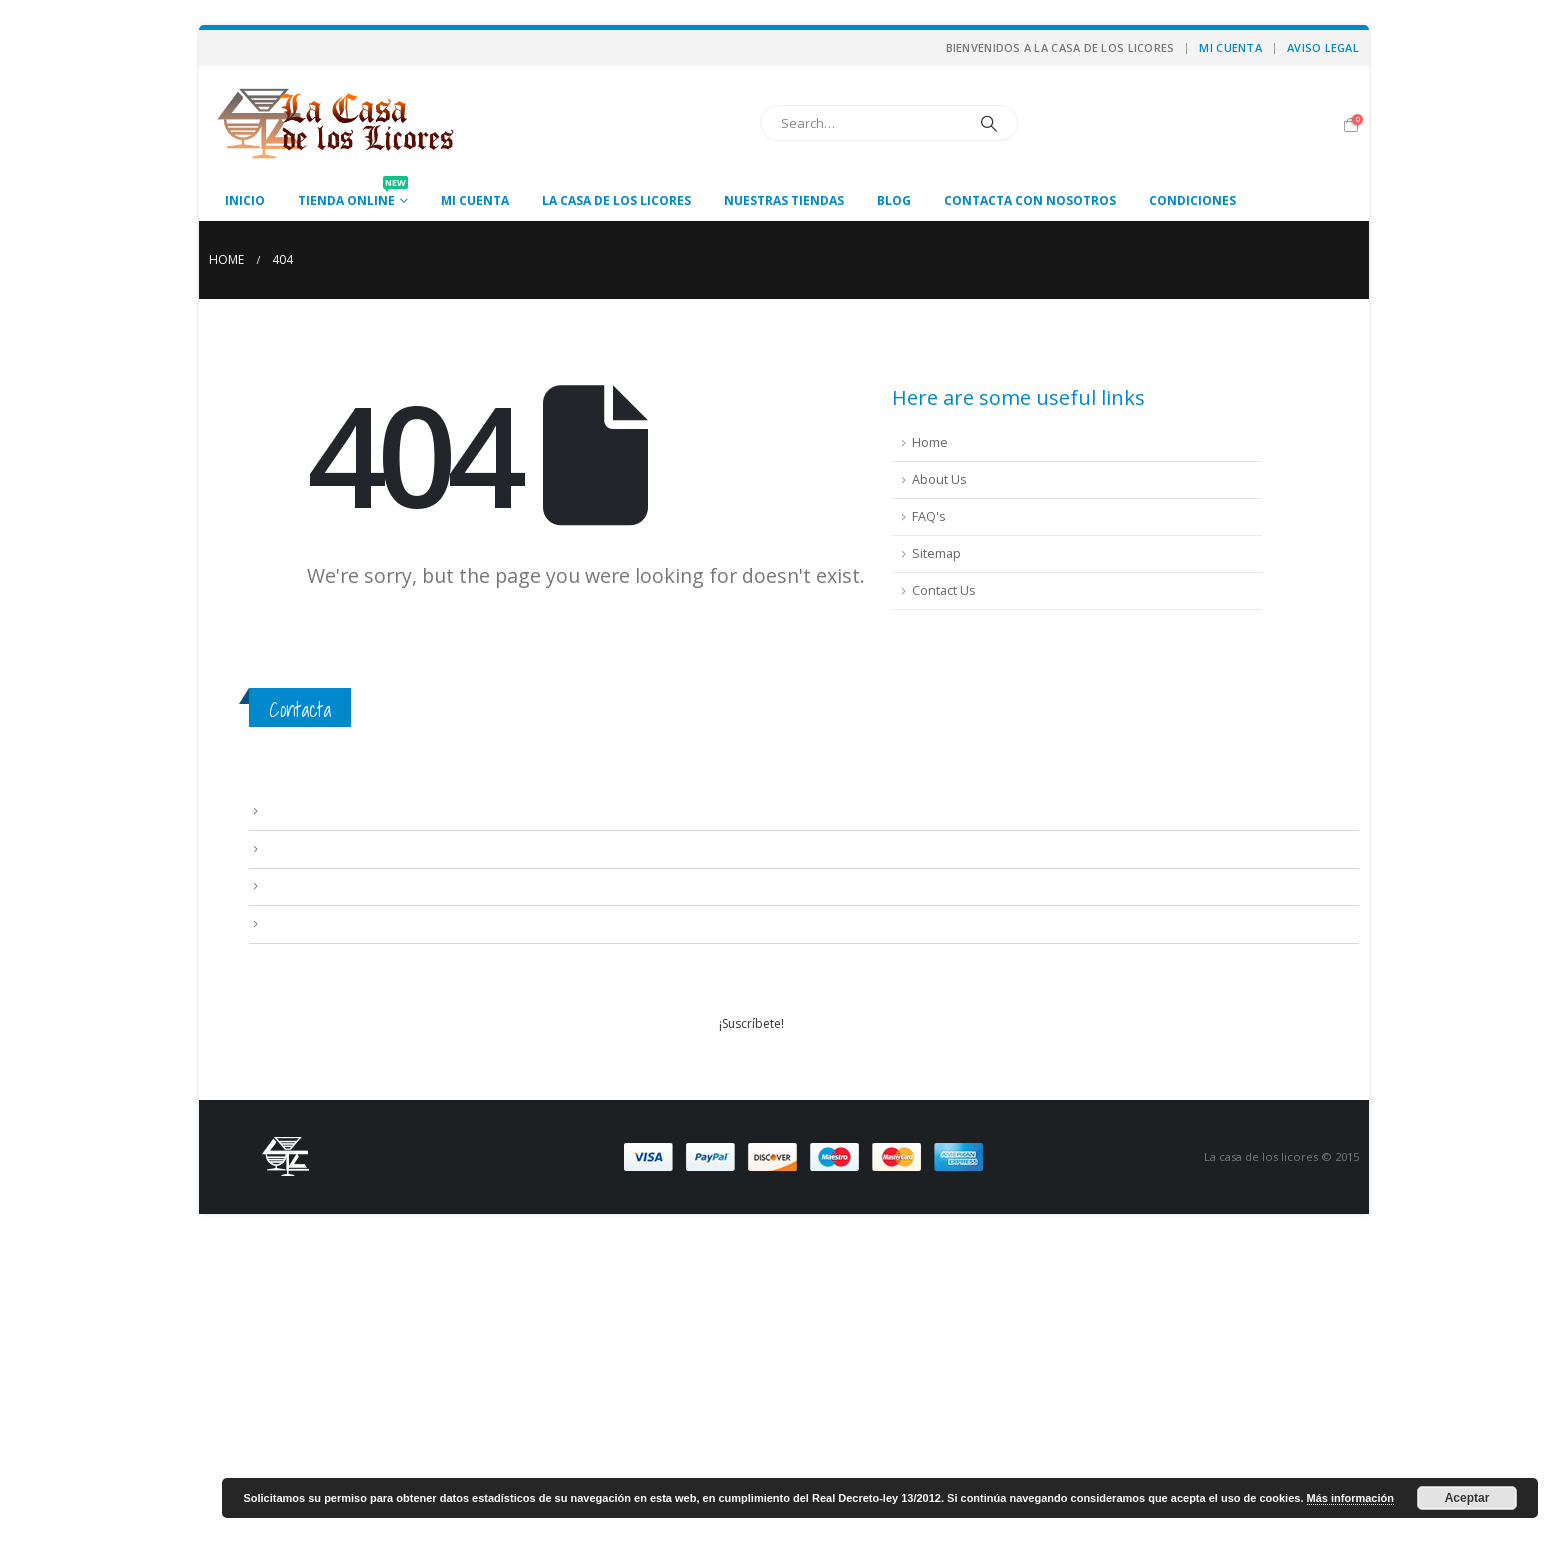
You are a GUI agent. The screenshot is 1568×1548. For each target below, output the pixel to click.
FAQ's (929, 516)
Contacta (300, 709)
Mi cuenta (1230, 47)
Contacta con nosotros (1030, 200)
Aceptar (1467, 1498)
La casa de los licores (616, 200)
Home (930, 442)
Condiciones (1192, 200)
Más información (1350, 1498)
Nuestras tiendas (784, 200)
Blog (894, 200)
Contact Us (944, 590)
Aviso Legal (1323, 47)
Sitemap (936, 553)
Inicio (245, 200)
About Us (939, 479)
